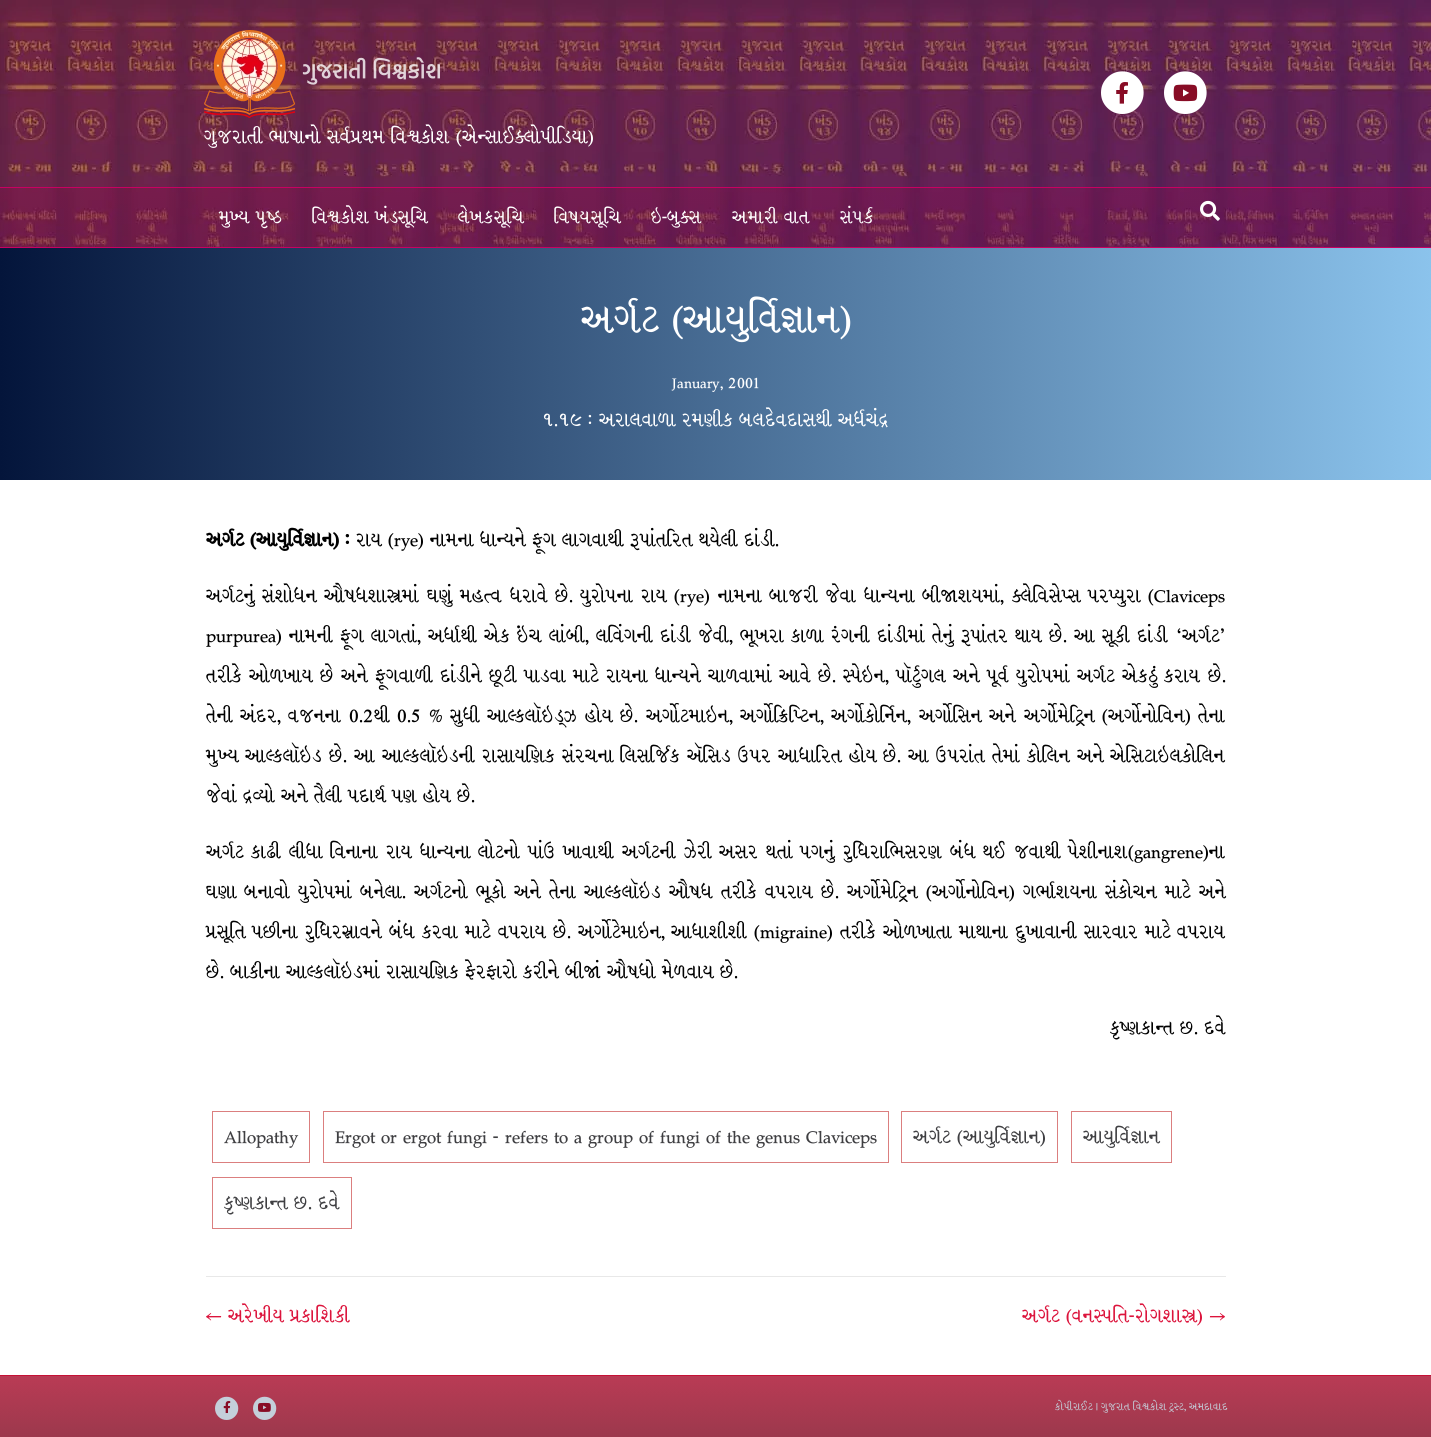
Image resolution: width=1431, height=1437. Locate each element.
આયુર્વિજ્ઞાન (1121, 1137)
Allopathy (261, 1137)
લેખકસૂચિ (491, 217)
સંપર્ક (857, 217)
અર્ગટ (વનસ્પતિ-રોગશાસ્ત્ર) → (1123, 1316)
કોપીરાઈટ (1074, 1406)
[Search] (1210, 211)
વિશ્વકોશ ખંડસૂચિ (370, 217)
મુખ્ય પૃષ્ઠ (250, 217)
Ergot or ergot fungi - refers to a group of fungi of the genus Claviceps (606, 1137)
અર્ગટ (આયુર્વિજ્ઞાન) (979, 1137)
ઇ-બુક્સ (676, 217)
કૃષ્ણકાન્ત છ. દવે (282, 1203)
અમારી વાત (771, 217)
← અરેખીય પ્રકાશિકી (278, 1316)
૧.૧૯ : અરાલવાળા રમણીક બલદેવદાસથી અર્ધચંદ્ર (715, 420)
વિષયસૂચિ (587, 217)
